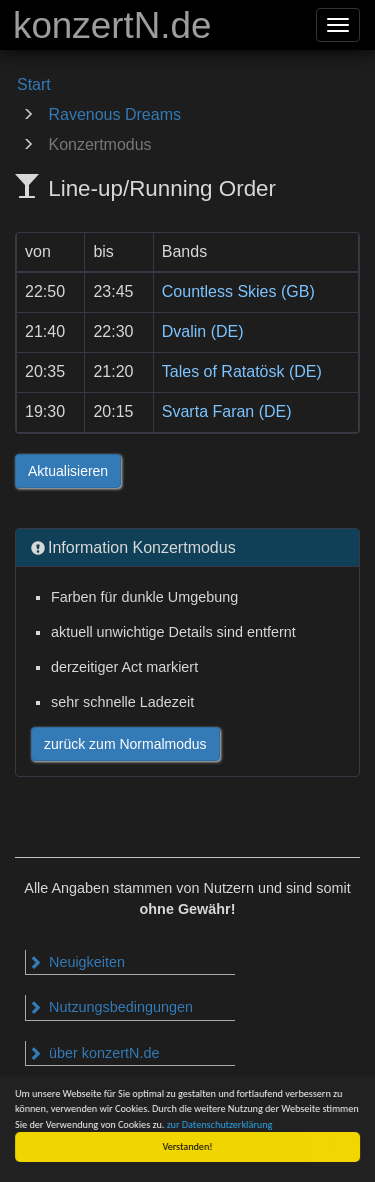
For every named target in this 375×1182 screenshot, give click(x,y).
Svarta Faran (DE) (227, 411)
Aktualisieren (68, 471)
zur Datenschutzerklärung (220, 1124)
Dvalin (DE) (203, 331)
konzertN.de (112, 25)
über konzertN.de (93, 1053)
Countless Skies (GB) (238, 291)
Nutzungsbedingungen (110, 1007)
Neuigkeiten (76, 962)
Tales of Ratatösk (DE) (242, 371)
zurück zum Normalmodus (125, 744)
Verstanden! (188, 1146)
